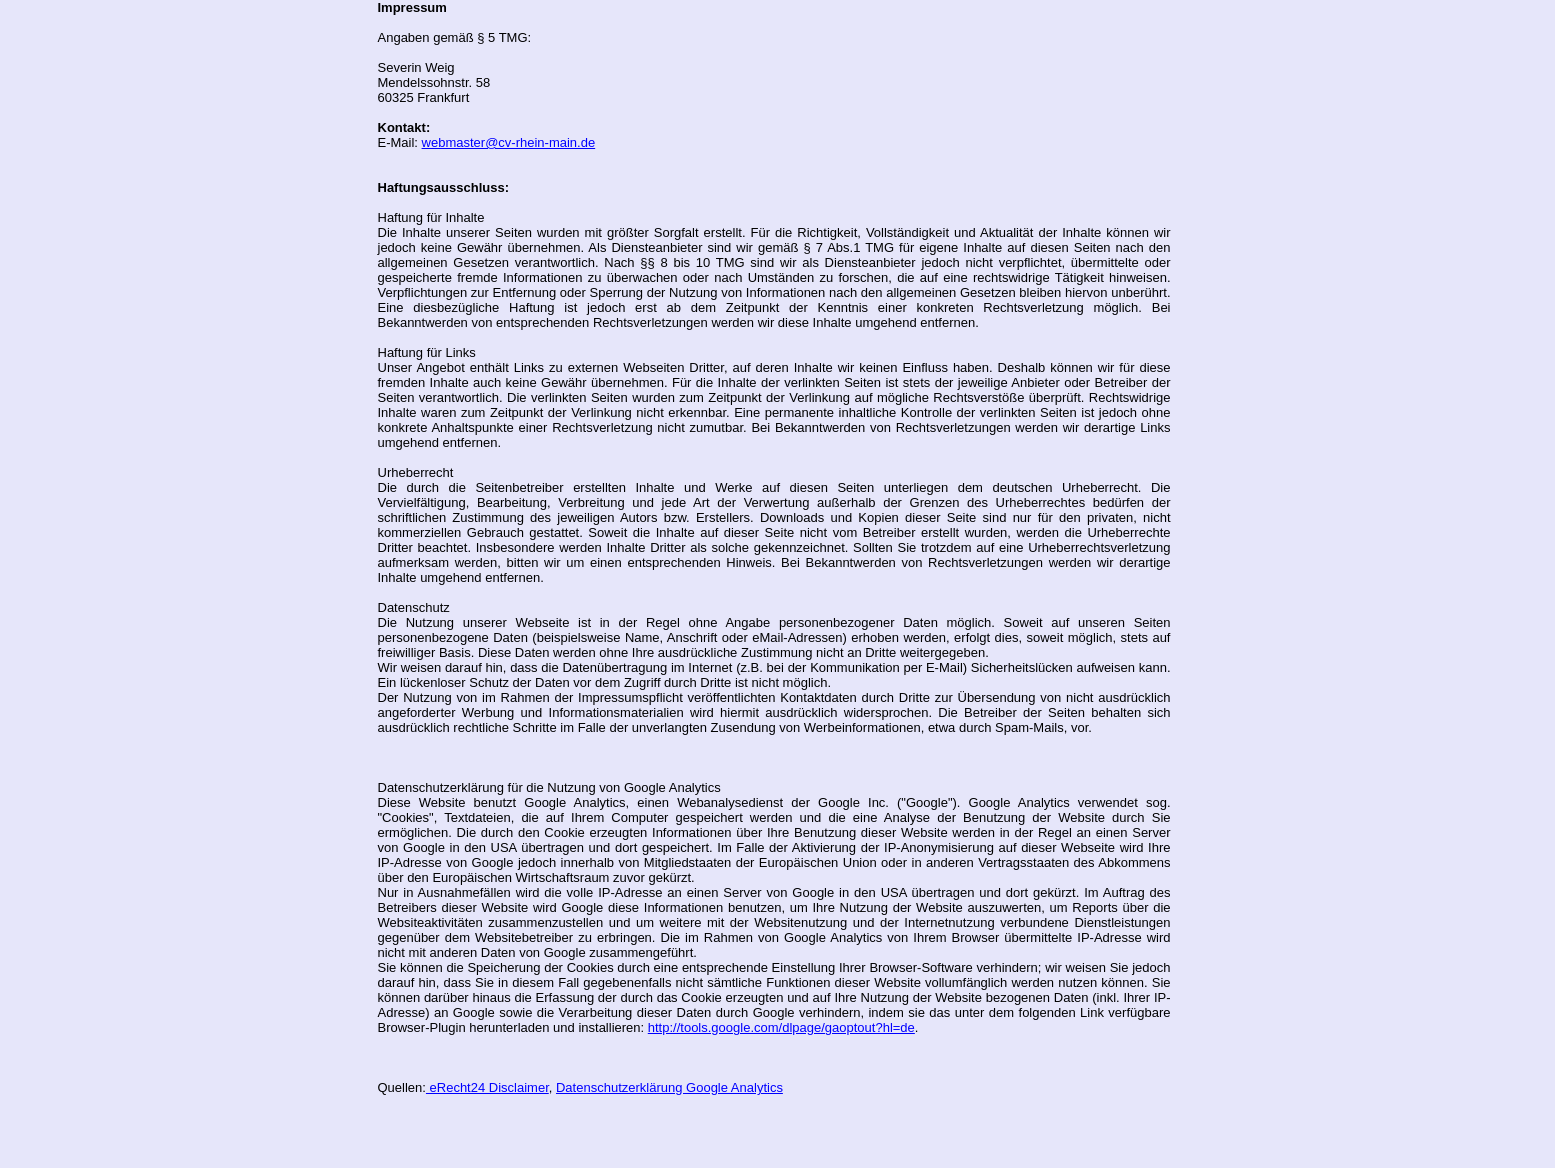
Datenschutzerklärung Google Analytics (669, 1087)
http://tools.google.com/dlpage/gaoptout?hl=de (781, 1027)
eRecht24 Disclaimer (487, 1087)
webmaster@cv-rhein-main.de (509, 142)
